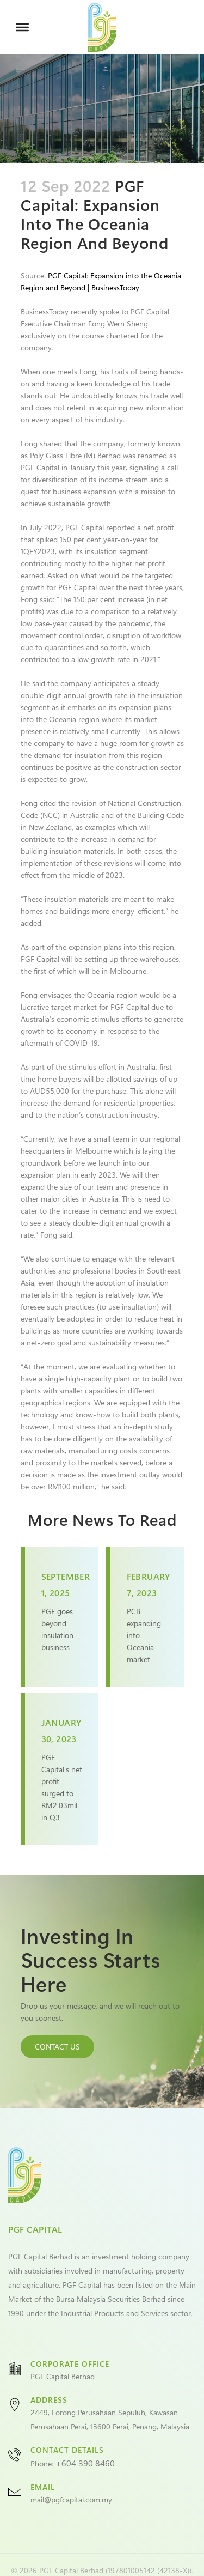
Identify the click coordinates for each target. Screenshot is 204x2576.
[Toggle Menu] (22, 27)
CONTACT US (57, 2046)
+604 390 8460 (85, 2463)
